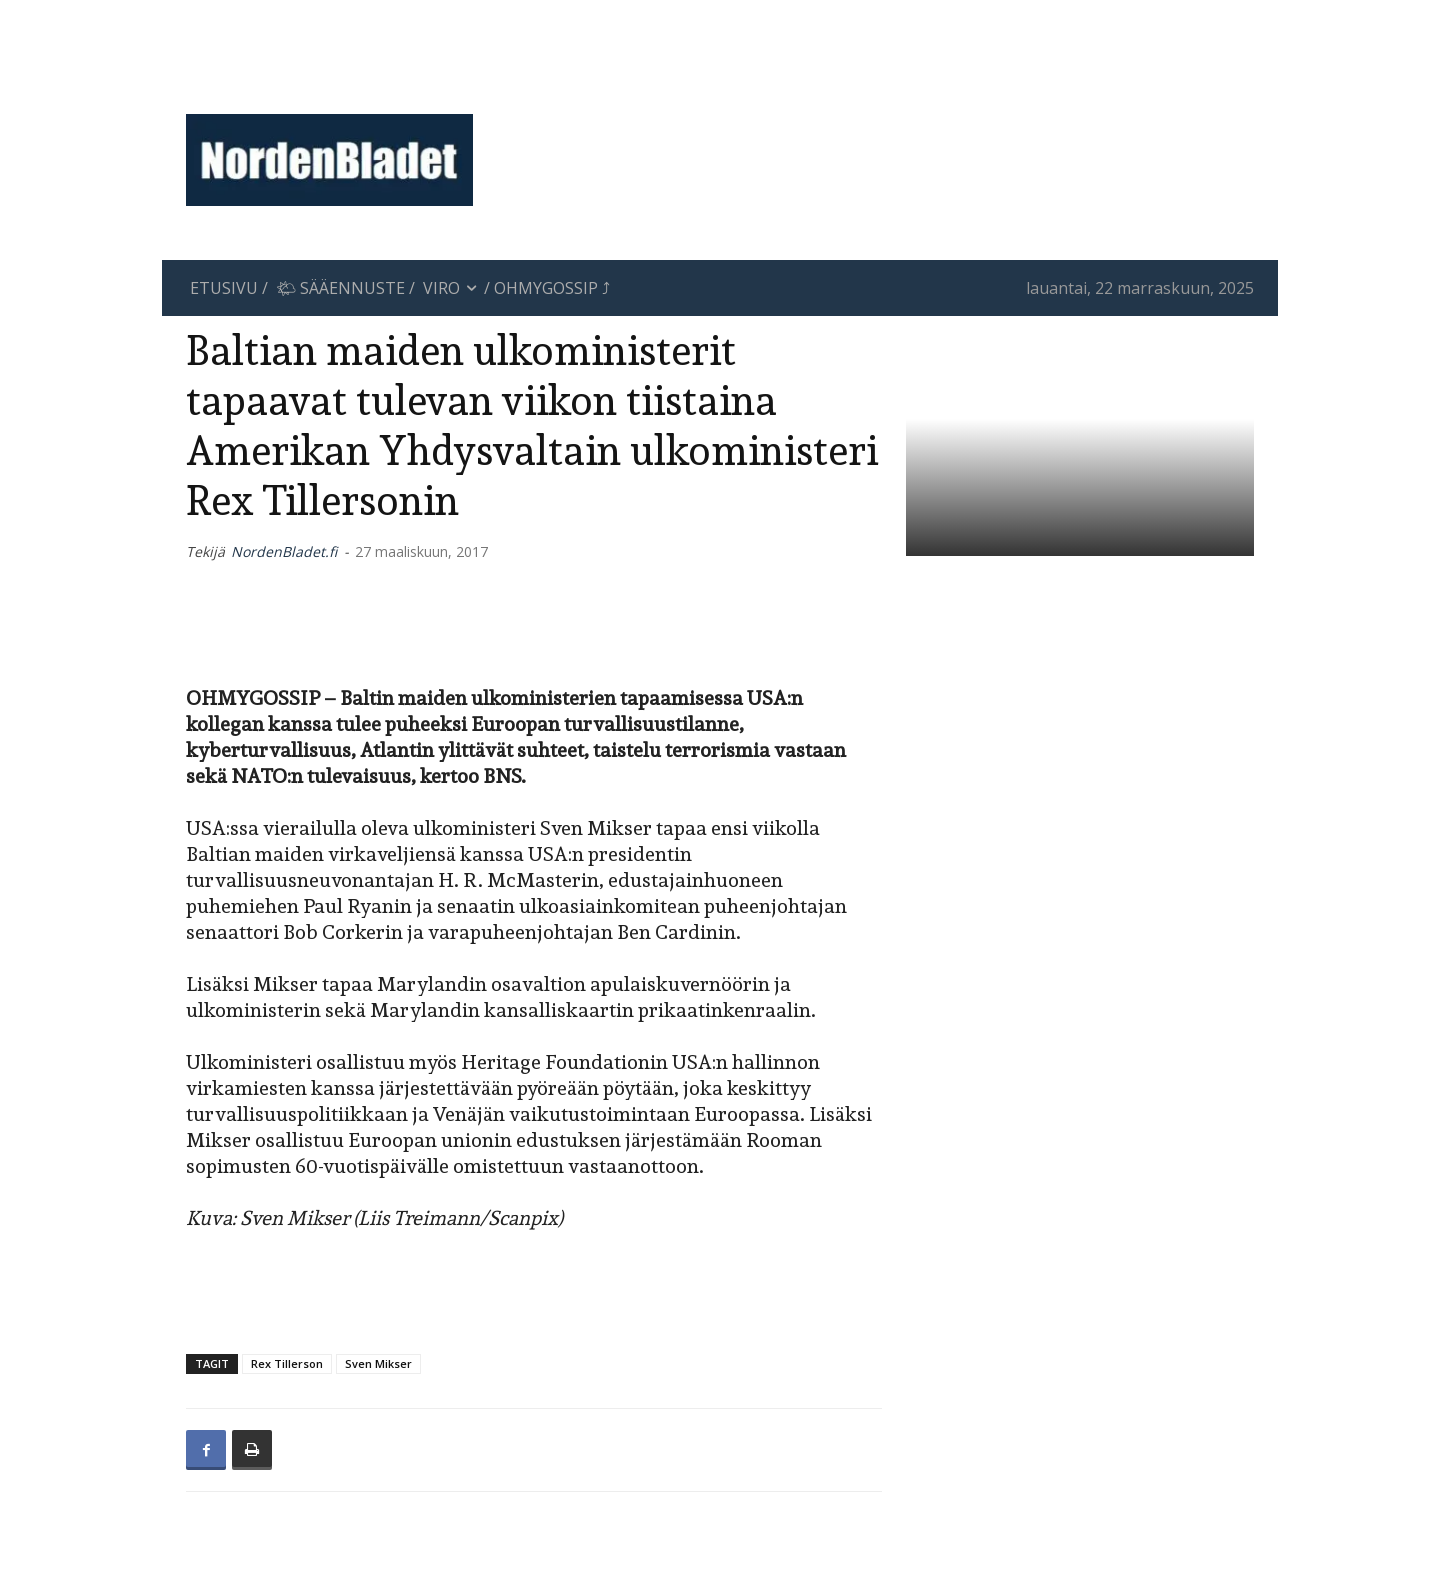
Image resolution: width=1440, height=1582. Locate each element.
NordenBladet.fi (284, 551)
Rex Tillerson (287, 1363)
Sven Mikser (378, 1363)
